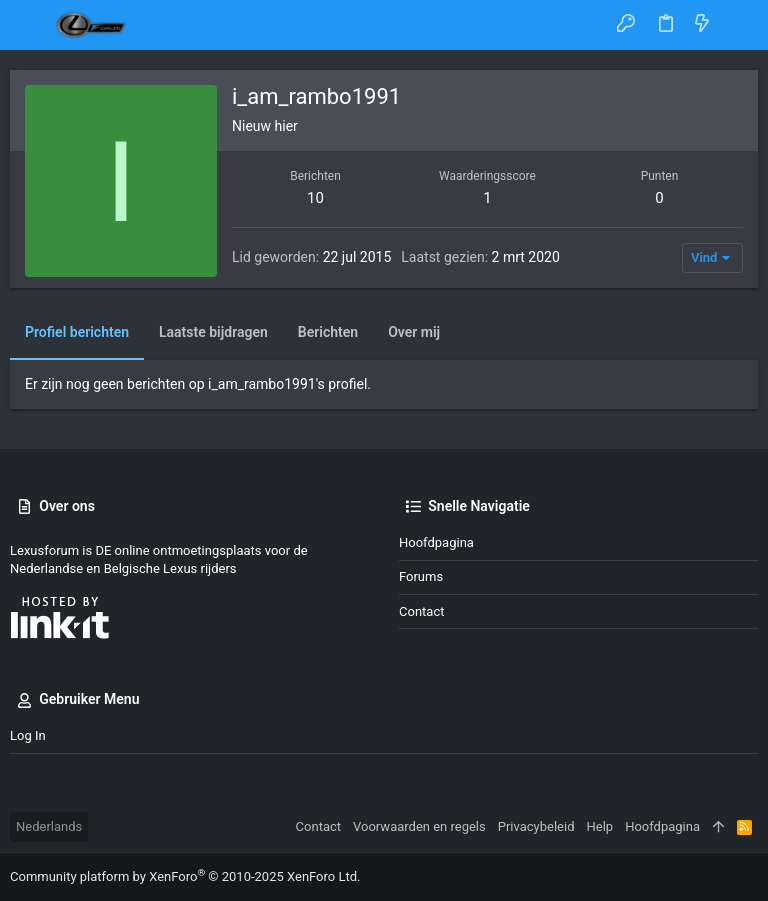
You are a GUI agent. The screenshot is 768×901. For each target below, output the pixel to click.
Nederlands (49, 826)
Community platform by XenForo (185, 876)
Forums (421, 576)
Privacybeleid (536, 826)
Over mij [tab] (414, 332)
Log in (28, 735)
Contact (421, 611)
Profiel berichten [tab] (77, 332)
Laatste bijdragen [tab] (213, 332)
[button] (30, 25)
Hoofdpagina (436, 542)
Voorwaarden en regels (419, 826)
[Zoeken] (738, 25)
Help (600, 826)
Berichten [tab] (328, 332)
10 (315, 198)
